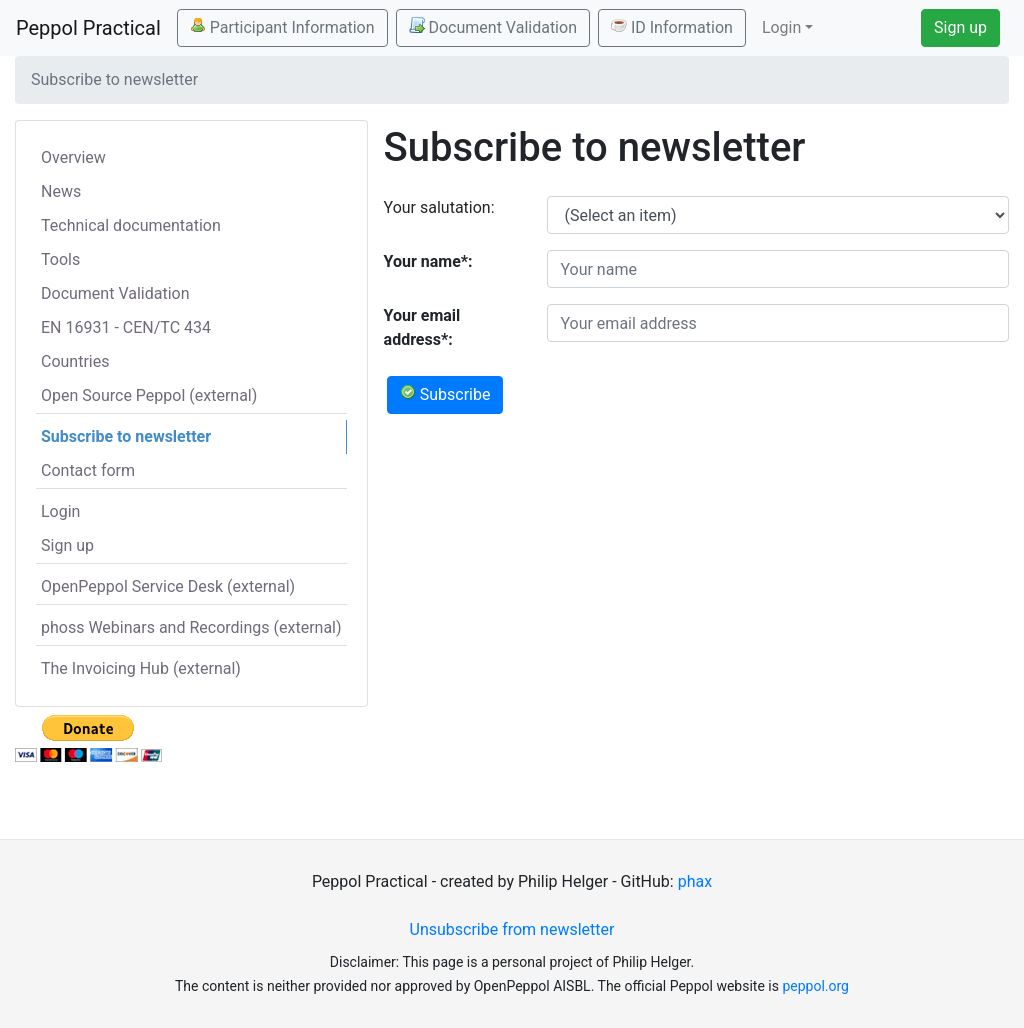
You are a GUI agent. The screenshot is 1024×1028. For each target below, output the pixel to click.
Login (60, 511)
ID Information (672, 27)
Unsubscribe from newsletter (512, 929)
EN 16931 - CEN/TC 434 (126, 327)
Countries (75, 361)
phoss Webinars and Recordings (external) (191, 627)
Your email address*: (422, 327)
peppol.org (815, 986)
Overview (73, 157)
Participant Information (282, 27)
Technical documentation (131, 225)
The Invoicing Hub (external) (141, 668)
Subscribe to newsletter (126, 436)
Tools (60, 259)
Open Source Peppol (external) (149, 395)
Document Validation (493, 27)
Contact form (88, 470)
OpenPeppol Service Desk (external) (168, 586)
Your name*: (428, 261)
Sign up (960, 27)
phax (695, 881)
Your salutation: (439, 207)
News (61, 191)
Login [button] (781, 27)
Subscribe (445, 394)
